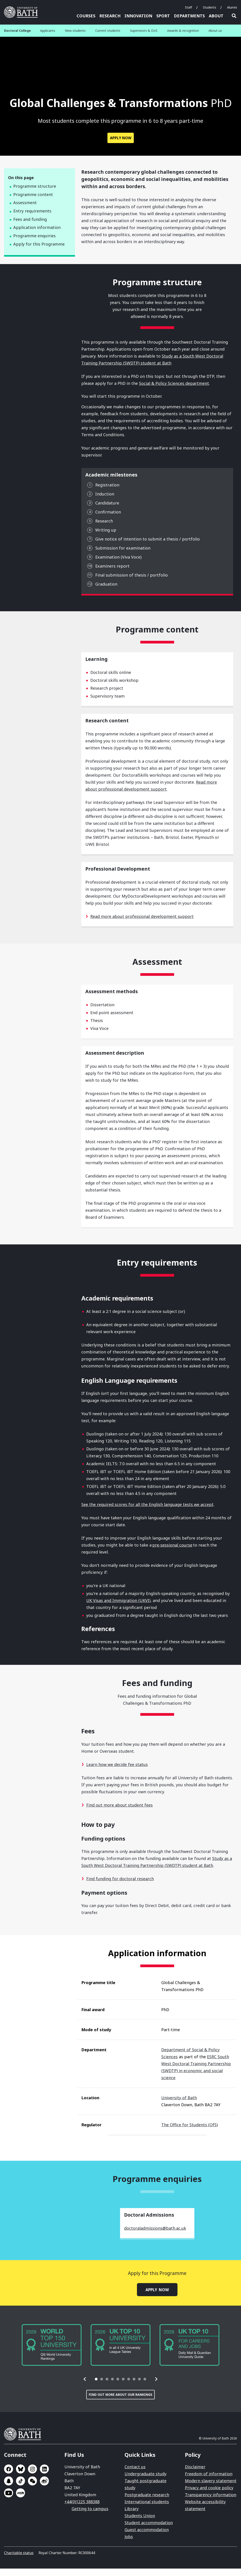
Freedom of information (208, 2481)
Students (209, 7)
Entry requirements (32, 218)
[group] (52, 2352)
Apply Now (120, 145)
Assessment (25, 209)
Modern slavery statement (210, 2488)
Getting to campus (90, 2516)
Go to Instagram (32, 2476)
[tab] (96, 2386)
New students (75, 30)
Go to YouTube (8, 2500)
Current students (107, 30)
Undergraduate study (145, 2481)
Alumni (232, 7)
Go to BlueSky (20, 2476)
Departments (189, 15)
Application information (37, 234)
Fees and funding (30, 226)
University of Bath (179, 2105)
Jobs (129, 2544)
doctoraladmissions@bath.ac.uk (155, 2235)
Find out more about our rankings (120, 2402)
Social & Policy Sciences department (174, 390)
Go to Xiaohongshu (20, 2500)
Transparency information (210, 2502)
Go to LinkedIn (44, 2476)
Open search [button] (234, 16)
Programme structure (34, 193)
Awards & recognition (183, 30)
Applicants (47, 30)
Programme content (33, 201)
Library (132, 2516)
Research (109, 15)
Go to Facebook (8, 2476)
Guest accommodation (147, 2537)
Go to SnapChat (8, 2488)
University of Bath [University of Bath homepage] (22, 12)
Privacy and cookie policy (209, 2495)
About (216, 15)
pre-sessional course (172, 1552)
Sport (163, 15)
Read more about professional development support (142, 923)
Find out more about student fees (119, 1812)
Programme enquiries (34, 243)
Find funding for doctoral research (120, 1886)
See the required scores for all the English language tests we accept (147, 1511)
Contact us (135, 2474)
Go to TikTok (20, 2488)
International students (147, 2509)
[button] (84, 2386)
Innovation (138, 15)
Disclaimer (195, 2474)
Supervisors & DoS (143, 30)
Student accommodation (149, 2530)
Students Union (140, 2523)
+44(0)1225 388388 (82, 2509)
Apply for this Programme (39, 251)
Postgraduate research (147, 2502)
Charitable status (19, 2560)
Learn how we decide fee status (117, 1771)
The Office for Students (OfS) (189, 2132)
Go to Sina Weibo (44, 2488)
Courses (86, 15)
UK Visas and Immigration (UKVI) (118, 1607)
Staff (188, 7)
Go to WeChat (32, 2488)
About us (215, 30)
